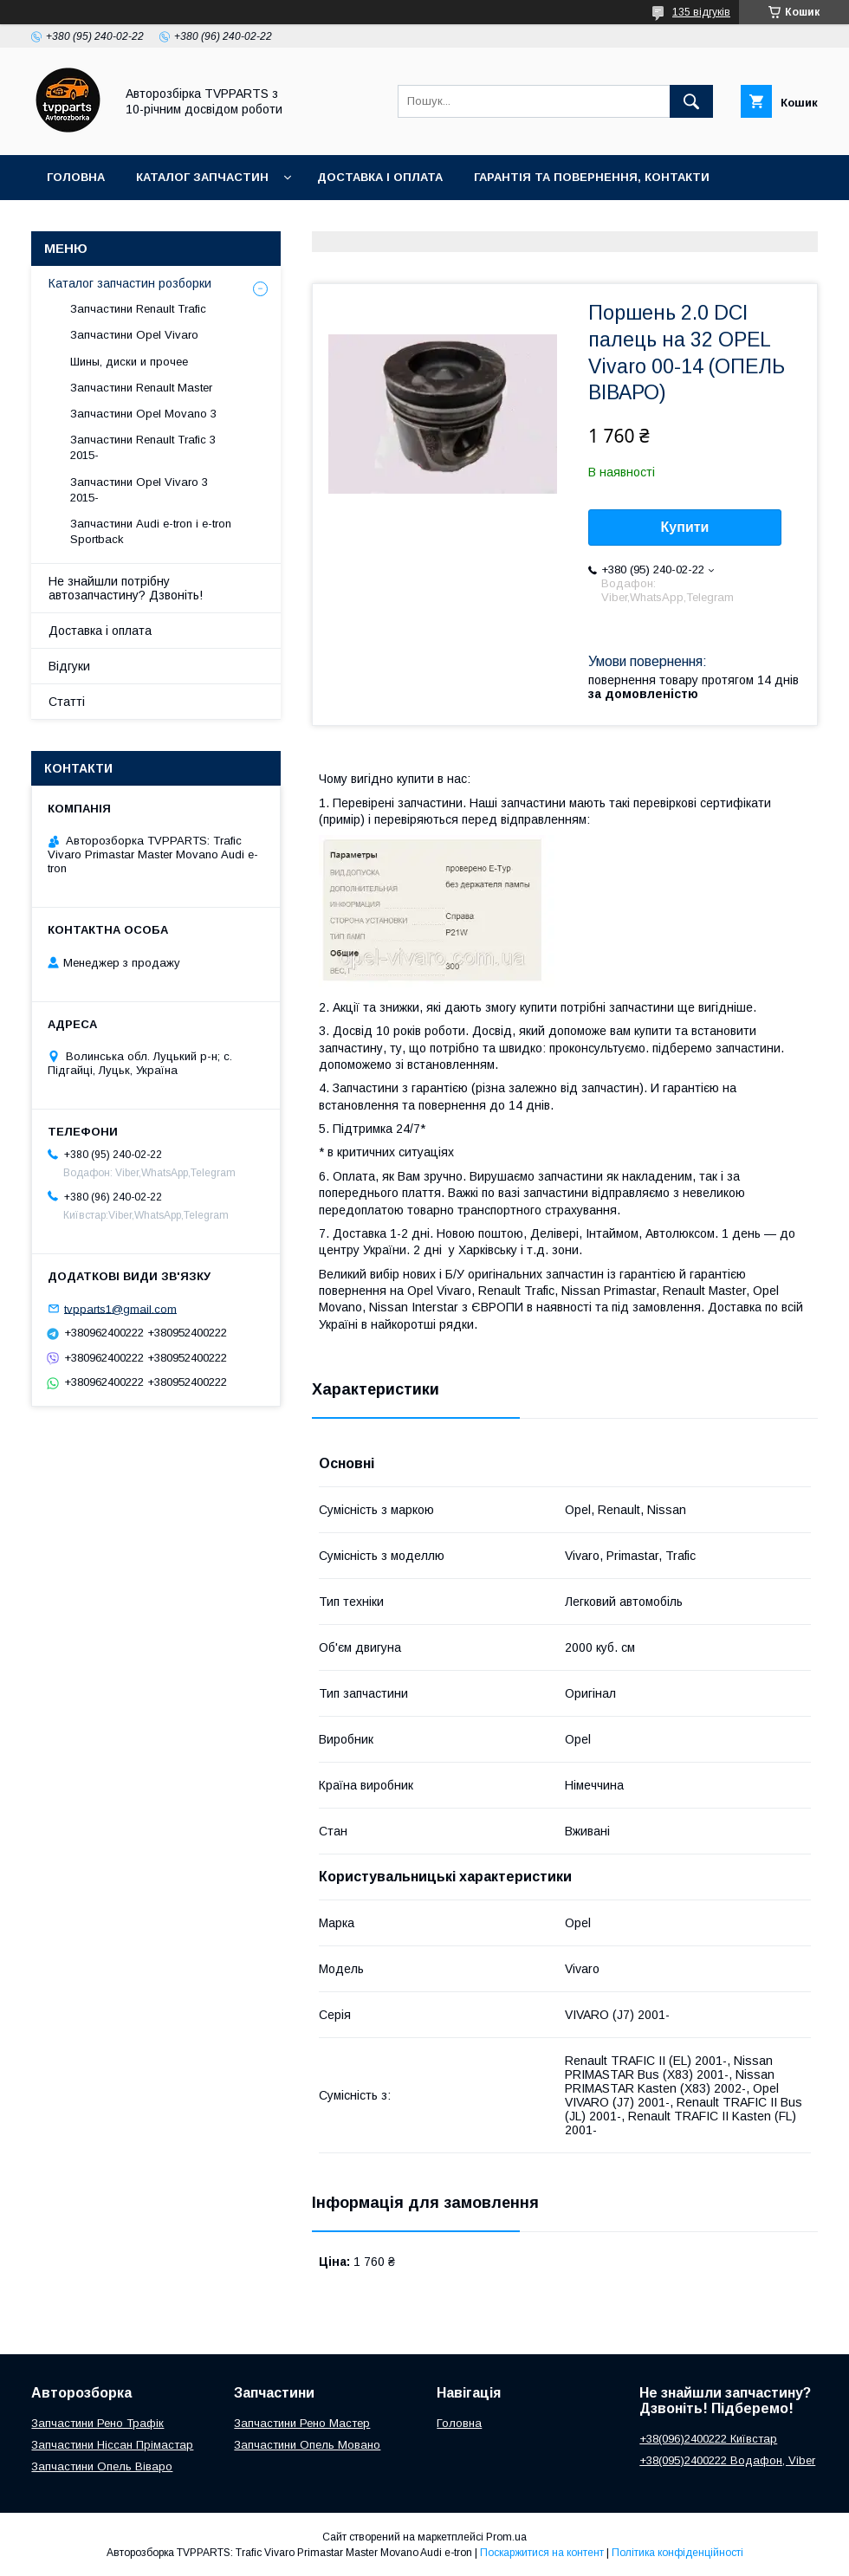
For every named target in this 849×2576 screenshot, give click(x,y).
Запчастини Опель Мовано (307, 2444)
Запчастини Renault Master (141, 387)
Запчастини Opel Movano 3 (143, 413)
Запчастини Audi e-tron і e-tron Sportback (150, 531)
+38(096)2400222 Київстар (708, 2438)
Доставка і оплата (380, 177)
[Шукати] (691, 101)
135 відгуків (701, 12)
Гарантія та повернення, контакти (592, 177)
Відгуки (69, 666)
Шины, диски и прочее (129, 361)
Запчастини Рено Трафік (97, 2423)
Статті (67, 702)
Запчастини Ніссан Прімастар (112, 2444)
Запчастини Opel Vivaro (134, 334)
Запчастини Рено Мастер (302, 2423)
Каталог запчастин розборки (130, 283)
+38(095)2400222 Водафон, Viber (727, 2460)
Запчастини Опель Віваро (101, 2466)
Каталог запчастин (202, 177)
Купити (685, 527)
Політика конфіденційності (677, 2553)
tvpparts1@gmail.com (120, 1308)
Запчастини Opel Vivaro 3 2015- (139, 490)
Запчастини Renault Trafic (138, 308)
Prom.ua (506, 2537)
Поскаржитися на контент (542, 2553)
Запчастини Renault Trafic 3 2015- (143, 447)
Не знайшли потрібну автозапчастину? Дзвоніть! (126, 588)
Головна (76, 177)
